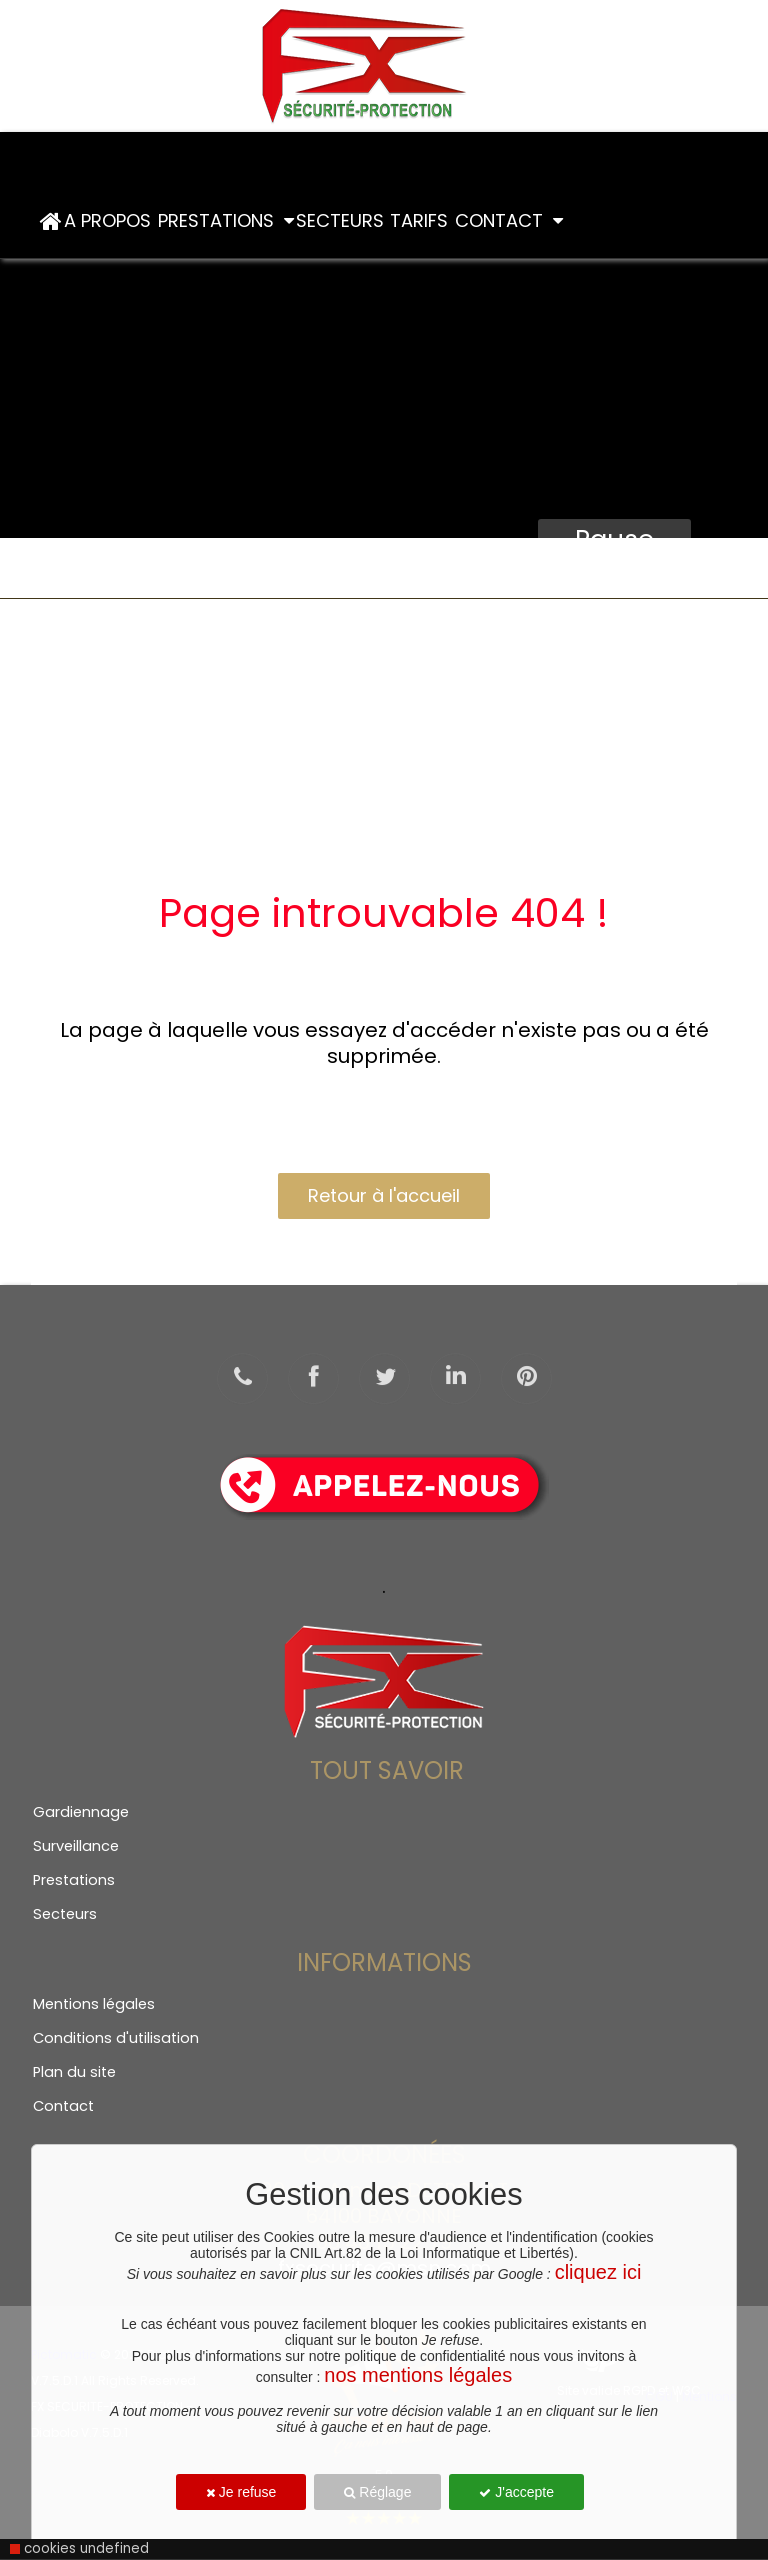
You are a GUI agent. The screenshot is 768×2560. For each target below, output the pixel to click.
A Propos (110, 220)
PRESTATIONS (226, 220)
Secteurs (342, 220)
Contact (509, 220)
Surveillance (76, 1846)
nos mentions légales (418, 2375)
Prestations (74, 1880)
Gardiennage (81, 1812)
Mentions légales (94, 2004)
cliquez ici (598, 2272)
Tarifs (421, 220)
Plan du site (74, 2072)
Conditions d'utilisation (116, 2038)
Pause (614, 540)
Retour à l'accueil (384, 1195)
